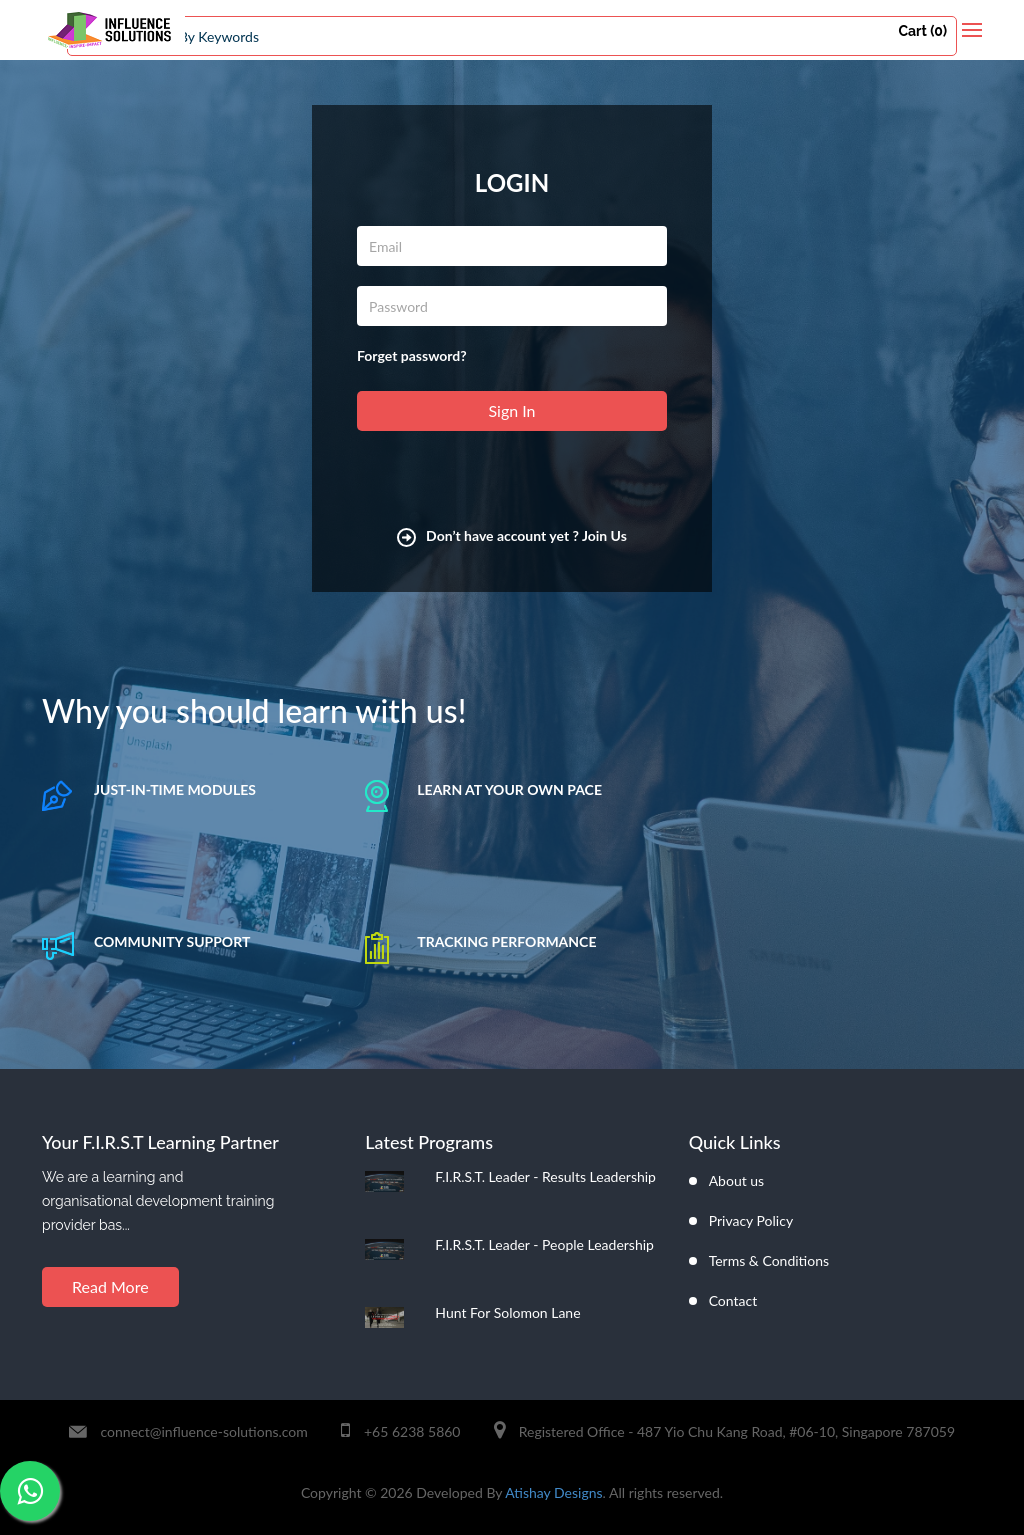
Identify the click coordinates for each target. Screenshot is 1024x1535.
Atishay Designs (553, 1492)
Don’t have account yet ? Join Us (512, 535)
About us (737, 1180)
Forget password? (412, 355)
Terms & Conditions (769, 1260)
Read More (110, 1286)
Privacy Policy (751, 1220)
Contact (733, 1300)
